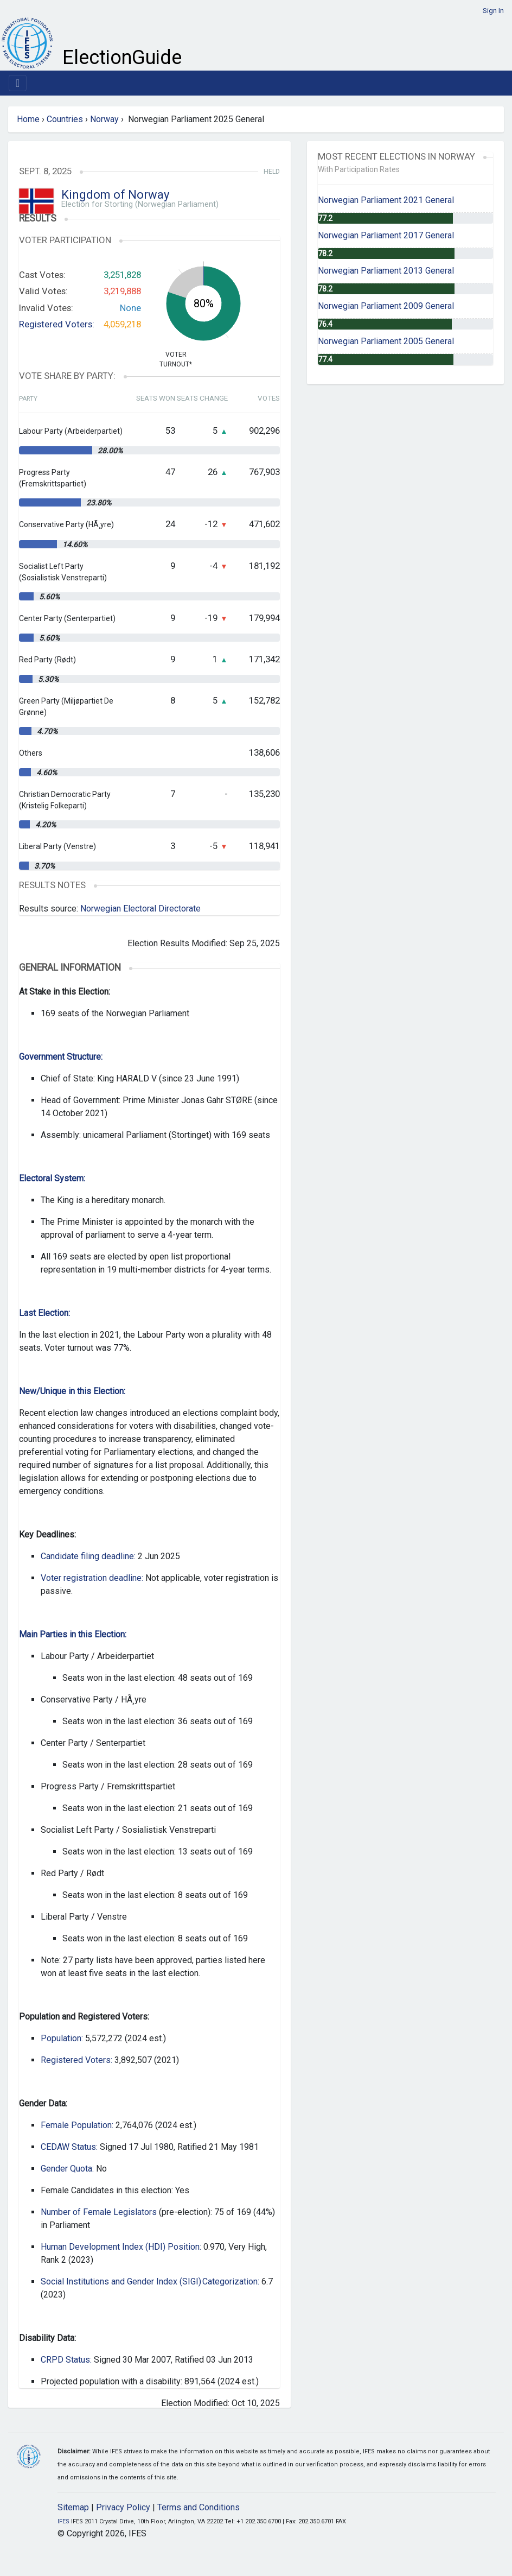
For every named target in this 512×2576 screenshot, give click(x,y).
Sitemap (73, 2507)
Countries (65, 119)
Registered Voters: (56, 324)
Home (28, 119)
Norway (104, 119)
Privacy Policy (123, 2507)
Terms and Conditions (198, 2507)
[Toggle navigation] (18, 83)
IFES (63, 2521)
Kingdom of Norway (115, 194)
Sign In (493, 11)
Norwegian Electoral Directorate (140, 908)
